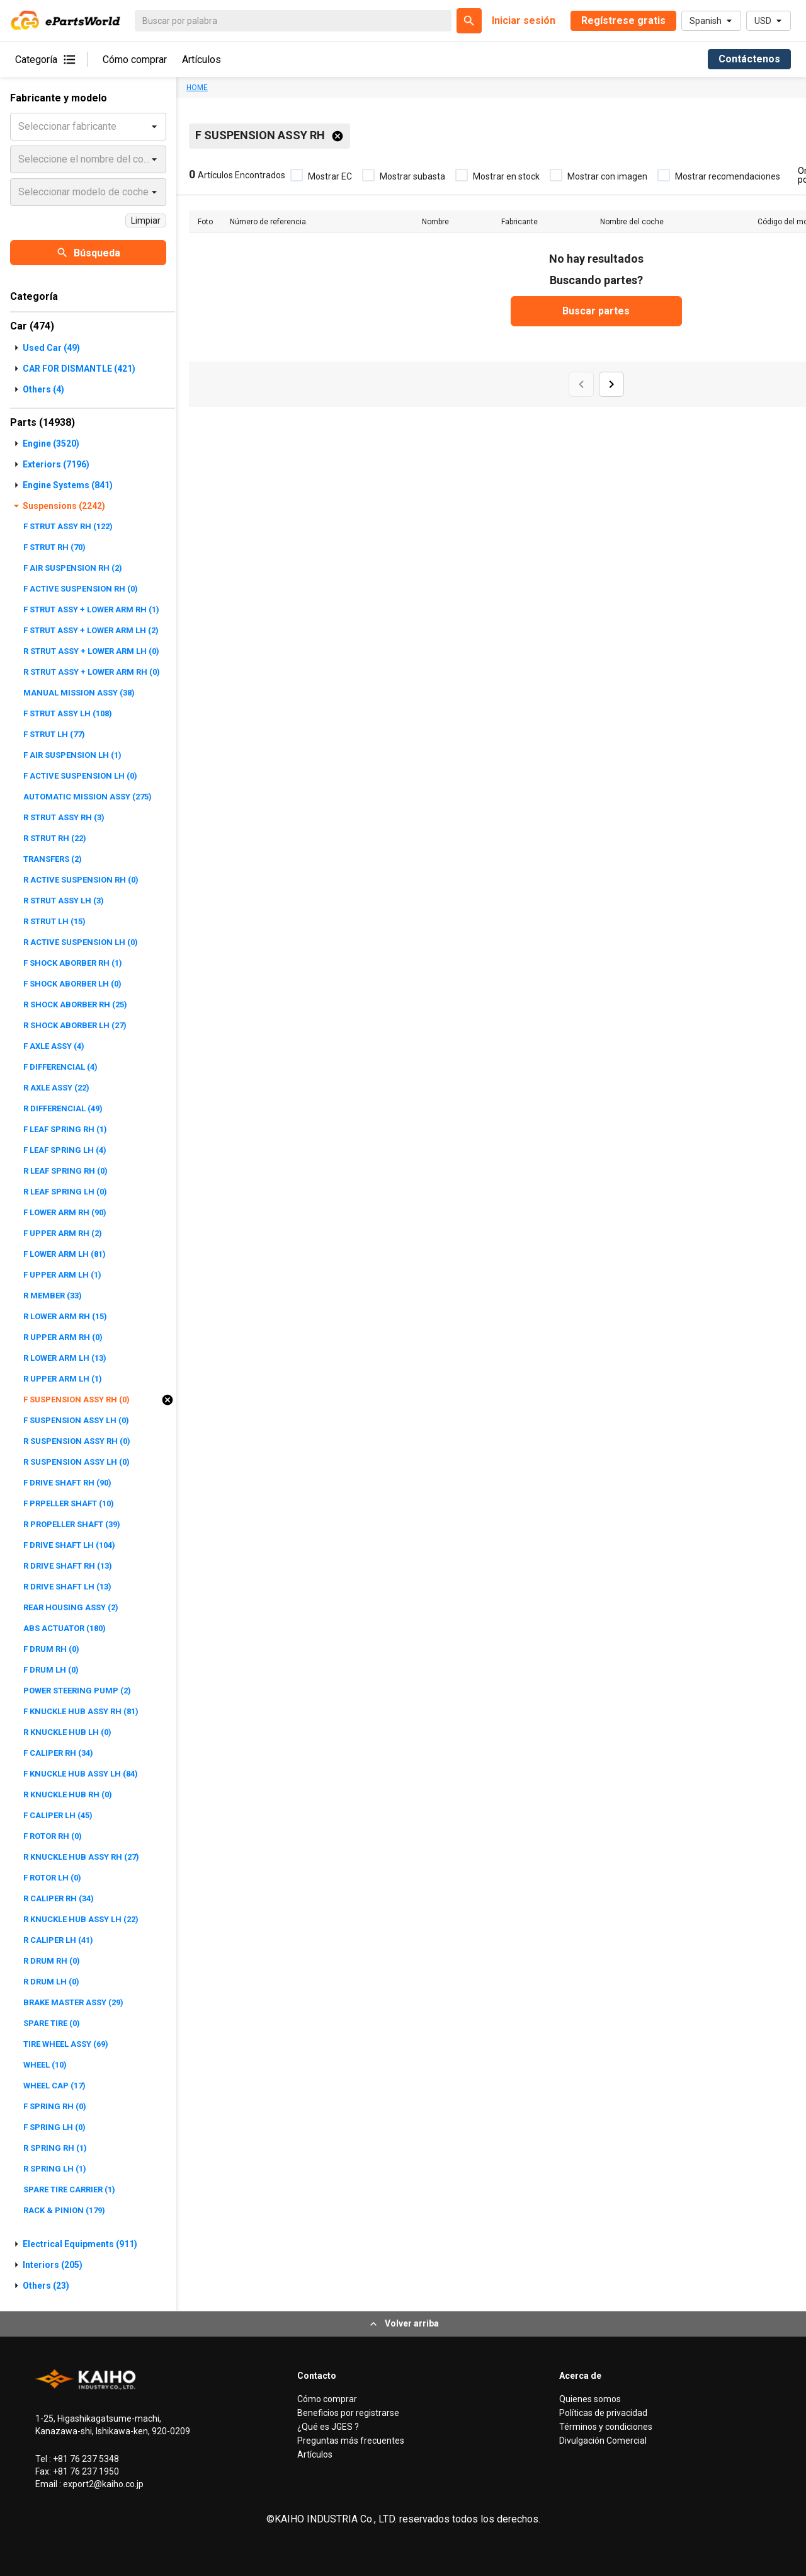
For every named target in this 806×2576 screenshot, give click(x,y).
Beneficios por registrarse (348, 2413)
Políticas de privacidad (603, 2413)
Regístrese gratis (623, 20)
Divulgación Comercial (603, 2441)
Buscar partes (596, 311)
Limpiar (146, 220)
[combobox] (19, 126)
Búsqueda (88, 252)
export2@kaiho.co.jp (102, 2484)
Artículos (201, 60)
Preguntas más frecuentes (350, 2441)
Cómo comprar (135, 60)
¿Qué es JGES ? (328, 2427)
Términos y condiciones (605, 2427)
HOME (197, 87)
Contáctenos (749, 59)
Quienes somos (590, 2399)
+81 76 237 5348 (85, 2459)
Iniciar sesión (523, 20)
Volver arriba (403, 2324)
